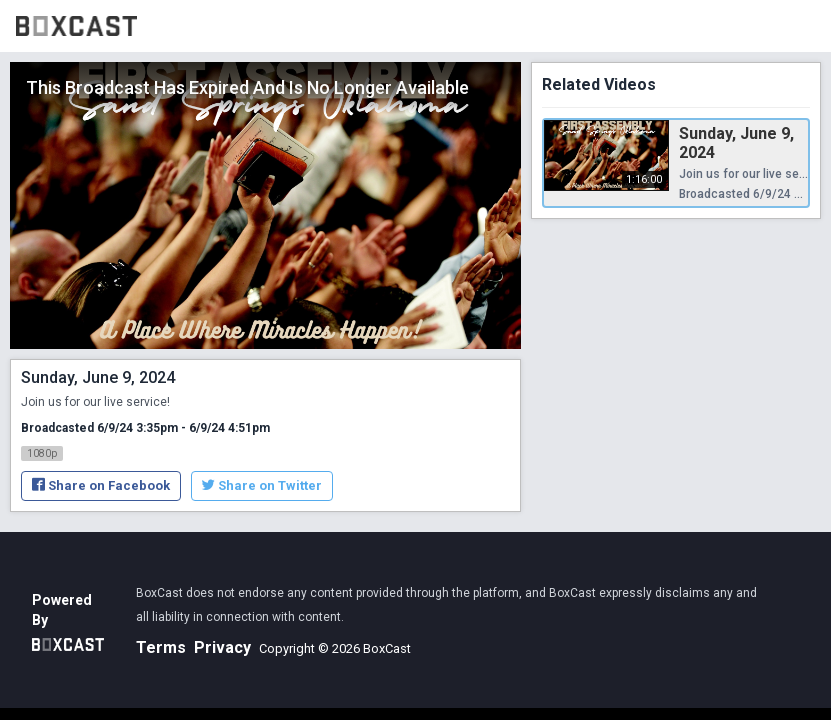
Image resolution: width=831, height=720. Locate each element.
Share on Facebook (101, 485)
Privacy (222, 647)
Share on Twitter (262, 485)
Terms (161, 647)
